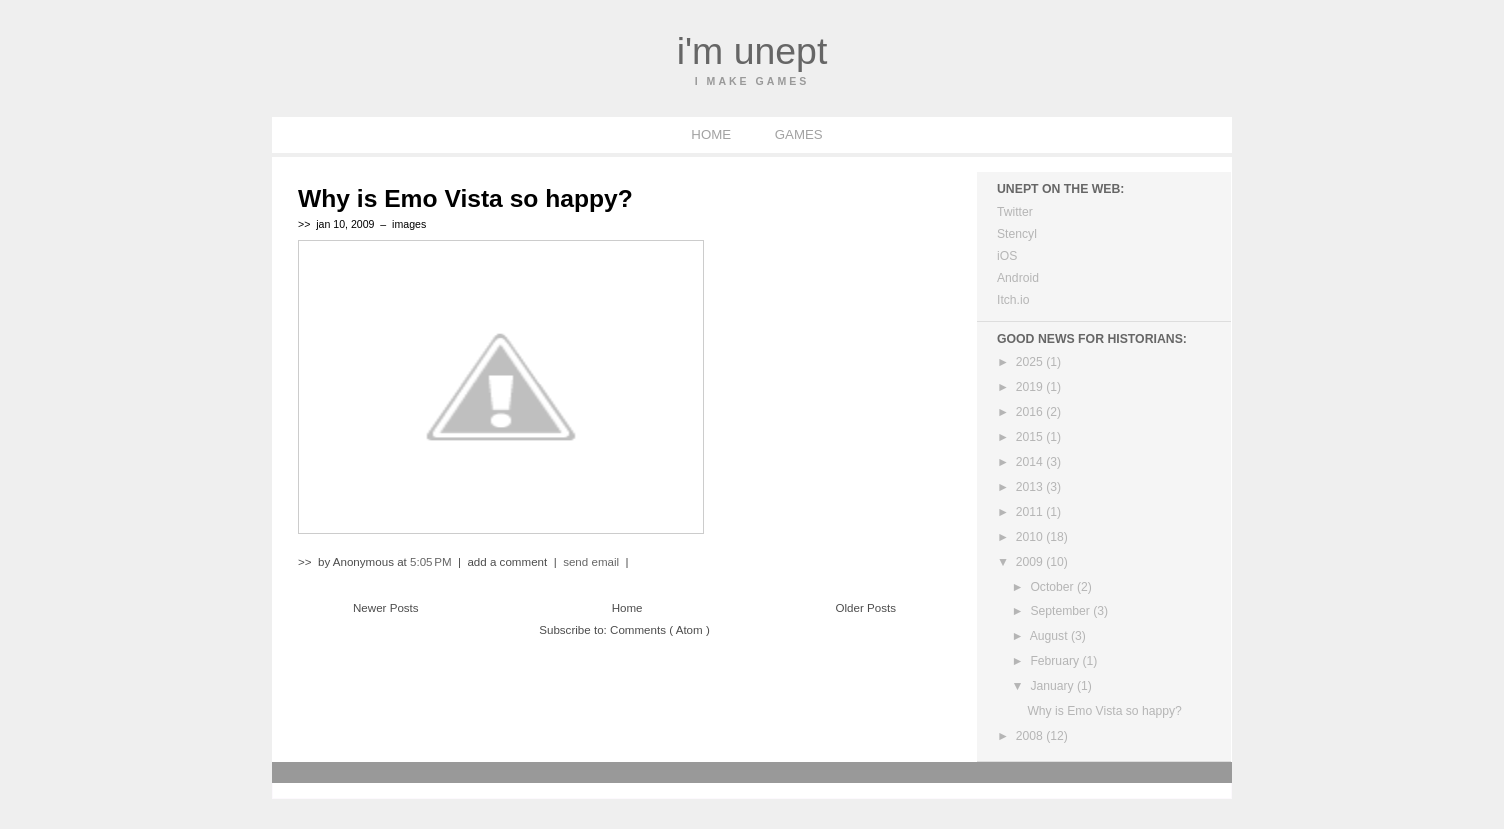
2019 (1031, 387)
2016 (1031, 412)
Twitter (1015, 212)
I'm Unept (752, 51)
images (409, 224)
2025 (1031, 362)
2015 (1031, 437)
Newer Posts (386, 608)
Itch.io (1013, 300)
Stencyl (1017, 234)
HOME (712, 134)
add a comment (508, 562)
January (1053, 686)
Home (627, 608)
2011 (1031, 512)
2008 (1031, 736)
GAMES (799, 134)
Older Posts (866, 608)
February (1056, 661)
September (1061, 611)
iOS (1007, 256)
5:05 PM (432, 562)
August (1050, 636)
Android (1018, 278)
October (1053, 587)
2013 (1031, 487)
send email (591, 562)
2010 (1031, 537)
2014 (1031, 462)
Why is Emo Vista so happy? (465, 198)
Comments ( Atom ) (660, 630)
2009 (1031, 562)
